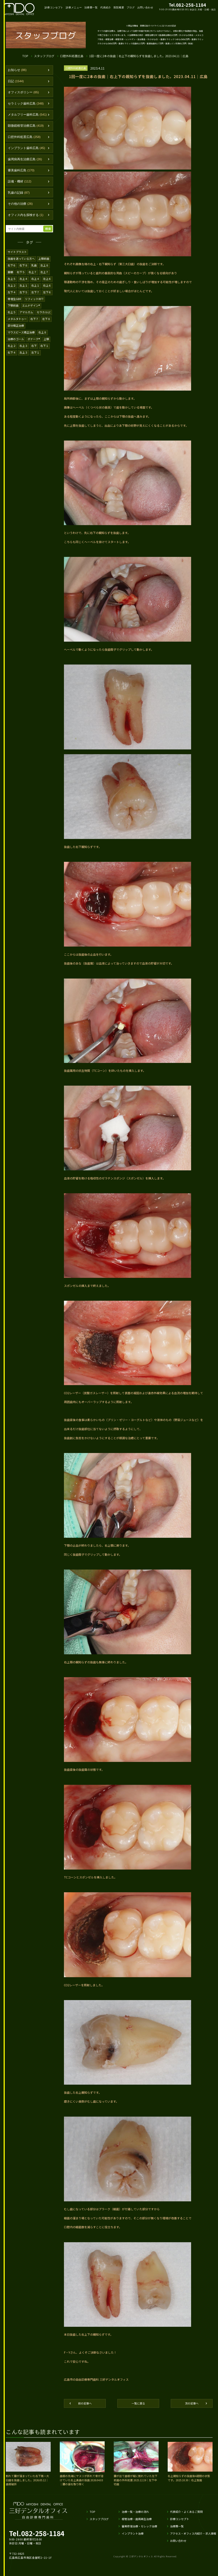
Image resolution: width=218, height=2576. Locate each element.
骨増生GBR (15, 297)
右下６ (12, 265)
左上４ (23, 278)
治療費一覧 (93, 7)
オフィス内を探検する (25, 215)
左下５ (23, 291)
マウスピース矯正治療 (21, 330)
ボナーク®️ (34, 337)
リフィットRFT (34, 297)
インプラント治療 (132, 2537)
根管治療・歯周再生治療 (137, 2522)
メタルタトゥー (17, 317)
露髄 (10, 271)
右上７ (33, 271)
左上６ (47, 278)
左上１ (23, 284)
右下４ (12, 350)
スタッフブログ (44, 55)
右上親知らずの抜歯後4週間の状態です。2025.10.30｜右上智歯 (189, 2481)
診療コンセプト (56, 7)
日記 (16, 81)
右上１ (35, 284)
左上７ (44, 271)
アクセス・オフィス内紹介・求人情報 (193, 2537)
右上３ (23, 343)
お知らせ (17, 70)
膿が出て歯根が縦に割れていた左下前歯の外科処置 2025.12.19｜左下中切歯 (136, 2483)
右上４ (35, 278)
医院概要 (121, 7)
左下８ (46, 317)
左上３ (23, 350)
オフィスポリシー (23, 92)
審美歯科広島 (21, 170)
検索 (48, 228)
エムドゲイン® (31, 304)
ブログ (133, 7)
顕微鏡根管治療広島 (26, 126)
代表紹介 (108, 7)
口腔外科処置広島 (72, 55)
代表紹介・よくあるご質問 (186, 2515)
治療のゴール (16, 337)
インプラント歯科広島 (26, 148)
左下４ (12, 291)
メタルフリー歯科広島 (27, 114)
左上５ (12, 278)
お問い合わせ (148, 7)
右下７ (34, 317)
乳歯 (34, 265)
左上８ (44, 265)
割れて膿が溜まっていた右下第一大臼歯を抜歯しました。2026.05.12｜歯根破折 (27, 2483)
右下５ (21, 271)
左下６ (47, 291)
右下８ (23, 265)
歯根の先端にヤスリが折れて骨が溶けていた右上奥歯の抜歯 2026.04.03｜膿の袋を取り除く (82, 2483)
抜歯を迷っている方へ (21, 258)
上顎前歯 (44, 258)
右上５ (12, 310)
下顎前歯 (13, 304)
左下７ (35, 291)
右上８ (43, 330)
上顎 (47, 337)
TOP (25, 55)
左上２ (12, 284)
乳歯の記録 (19, 193)
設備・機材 (19, 181)
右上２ (12, 343)
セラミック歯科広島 (26, 103)
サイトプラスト (17, 252)
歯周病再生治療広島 (25, 159)
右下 (34, 343)
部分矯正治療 (16, 323)
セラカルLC (44, 310)
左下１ (35, 350)
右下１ (44, 343)
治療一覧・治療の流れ (135, 2515)
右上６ (47, 284)
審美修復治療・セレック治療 (139, 2529)
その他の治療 (20, 204)
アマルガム (26, 310)
